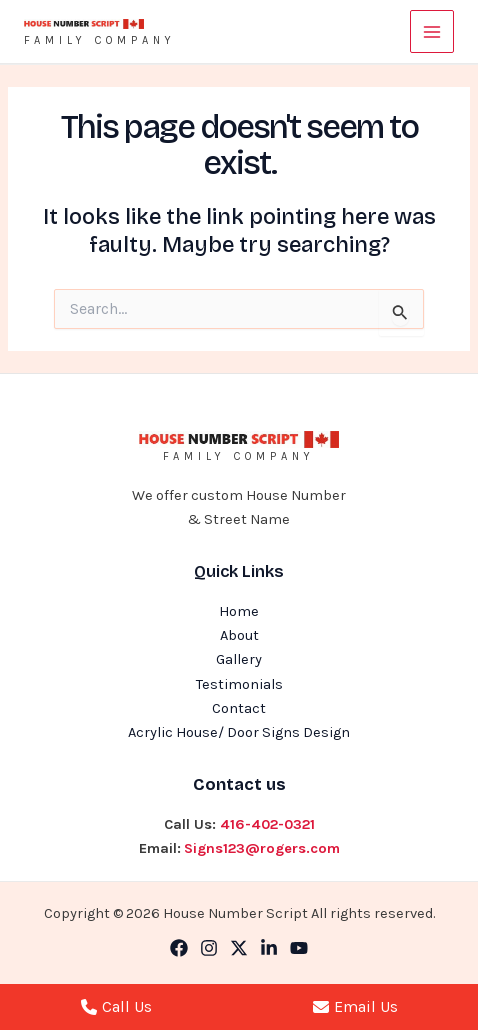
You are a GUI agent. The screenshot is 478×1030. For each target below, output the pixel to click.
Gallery (239, 659)
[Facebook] (179, 948)
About (239, 635)
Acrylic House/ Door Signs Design (239, 732)
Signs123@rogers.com (262, 848)
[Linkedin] (269, 948)
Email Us (355, 1006)
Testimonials (239, 684)
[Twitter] (239, 948)
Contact (239, 708)
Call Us (116, 1006)
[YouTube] (299, 948)
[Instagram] (209, 948)
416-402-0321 (267, 824)
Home (239, 611)
